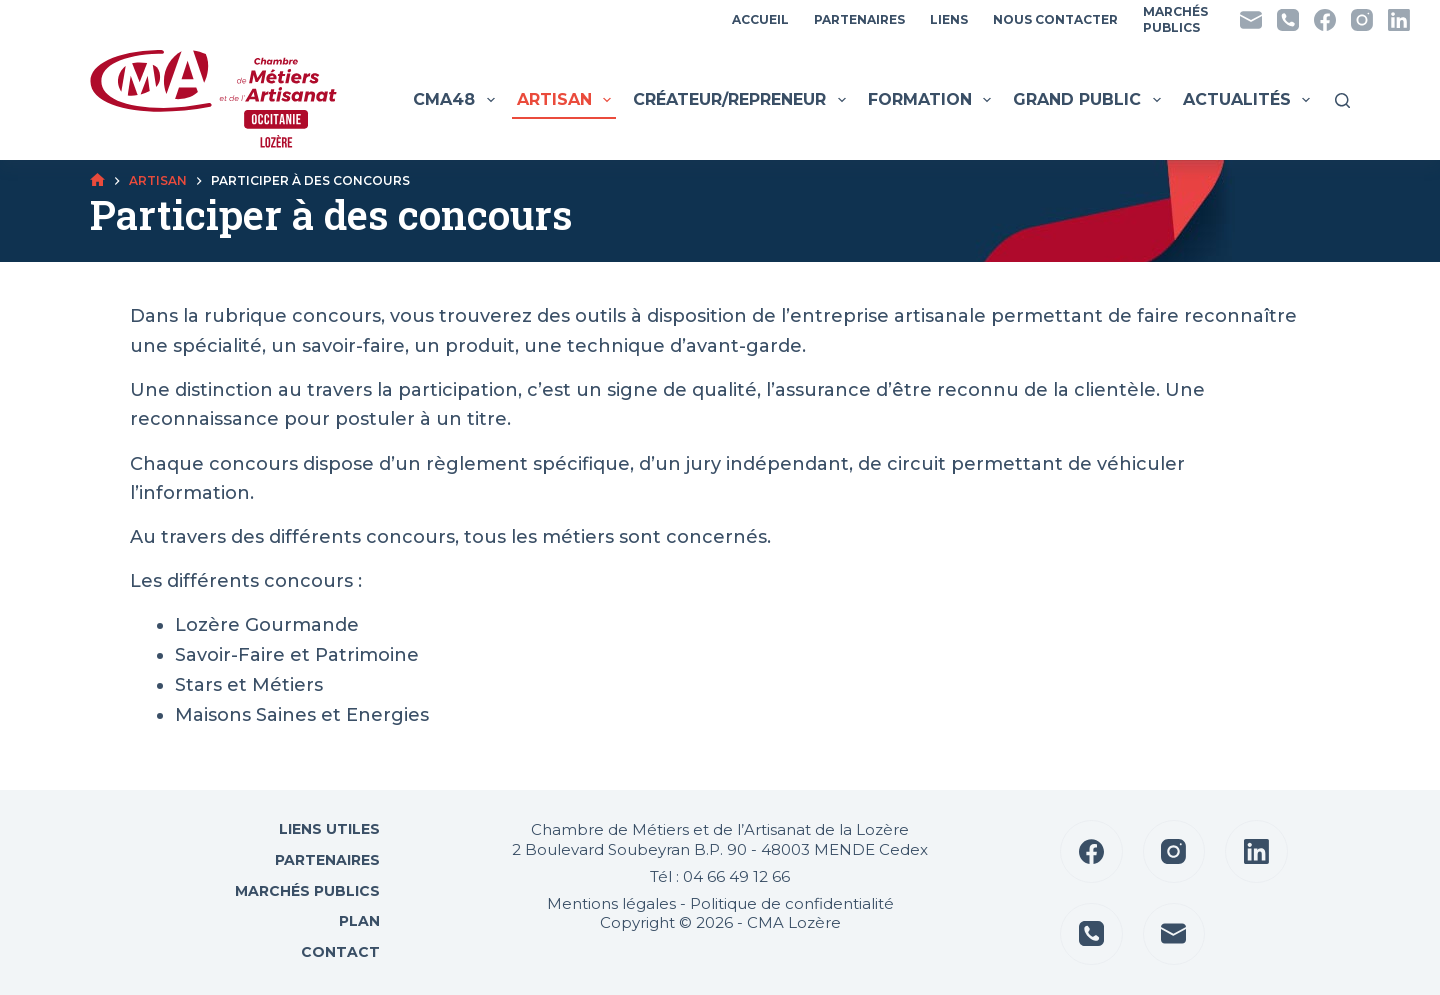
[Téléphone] (1288, 20)
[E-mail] (1251, 20)
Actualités (1249, 100)
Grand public (1089, 100)
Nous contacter (1055, 19)
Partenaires (859, 19)
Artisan (566, 100)
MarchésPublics (1175, 19)
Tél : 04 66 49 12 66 (720, 876)
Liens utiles (327, 829)
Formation (932, 100)
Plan (357, 921)
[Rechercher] (1342, 100)
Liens (949, 19)
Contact (338, 952)
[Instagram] (1362, 20)
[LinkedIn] (1399, 20)
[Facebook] (1325, 20)
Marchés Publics (307, 891)
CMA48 (456, 100)
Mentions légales (611, 903)
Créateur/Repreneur (741, 100)
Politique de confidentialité (792, 903)
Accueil (760, 19)
